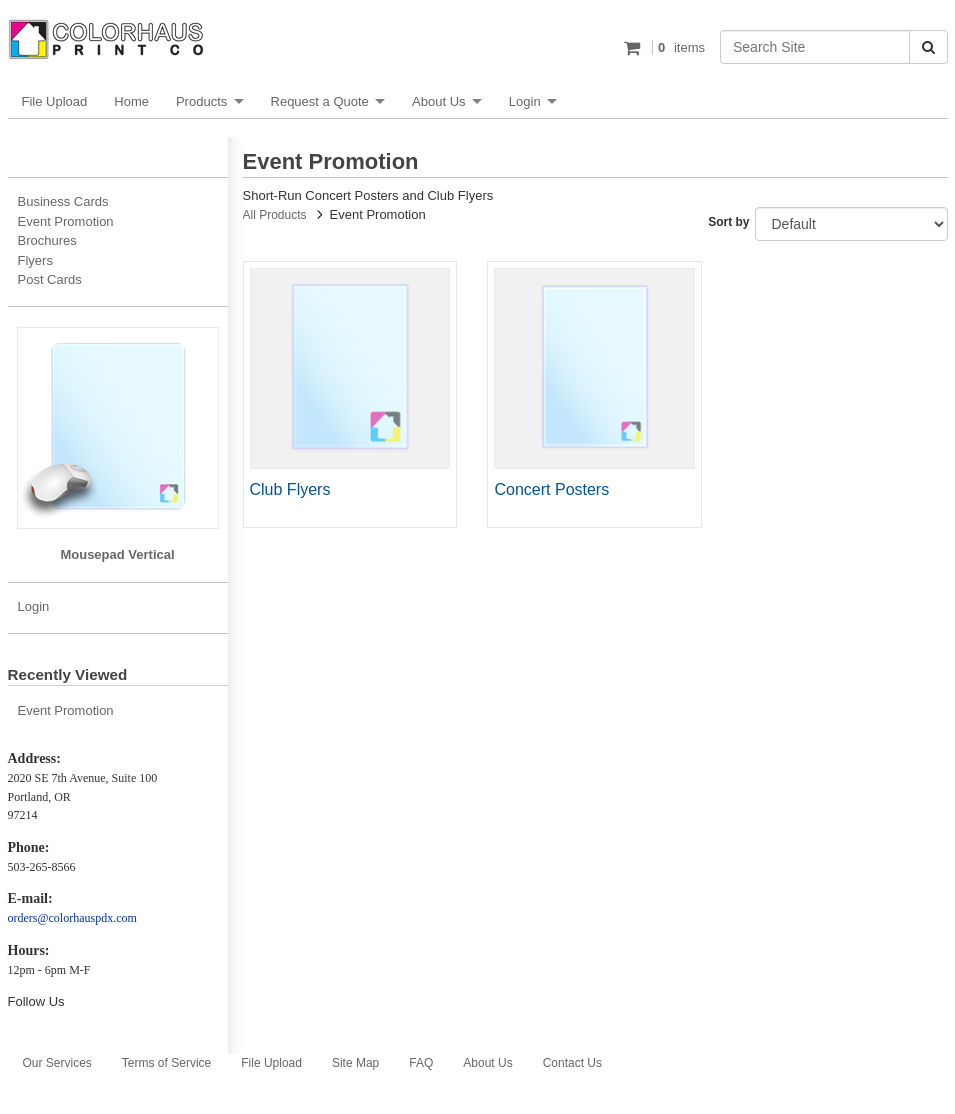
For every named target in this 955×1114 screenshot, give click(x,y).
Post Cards (50, 279)
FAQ (421, 1063)
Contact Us (572, 1063)
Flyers (35, 260)
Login (525, 101)
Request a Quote (320, 101)
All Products (275, 215)
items (678, 47)
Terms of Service (166, 1063)
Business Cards (63, 201)
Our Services (57, 1063)
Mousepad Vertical (117, 554)
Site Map (355, 1063)
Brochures (47, 240)
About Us (438, 101)
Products (201, 101)
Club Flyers (290, 489)
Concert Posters (551, 489)
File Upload (55, 101)
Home (131, 101)
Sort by (728, 222)
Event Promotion (66, 221)
